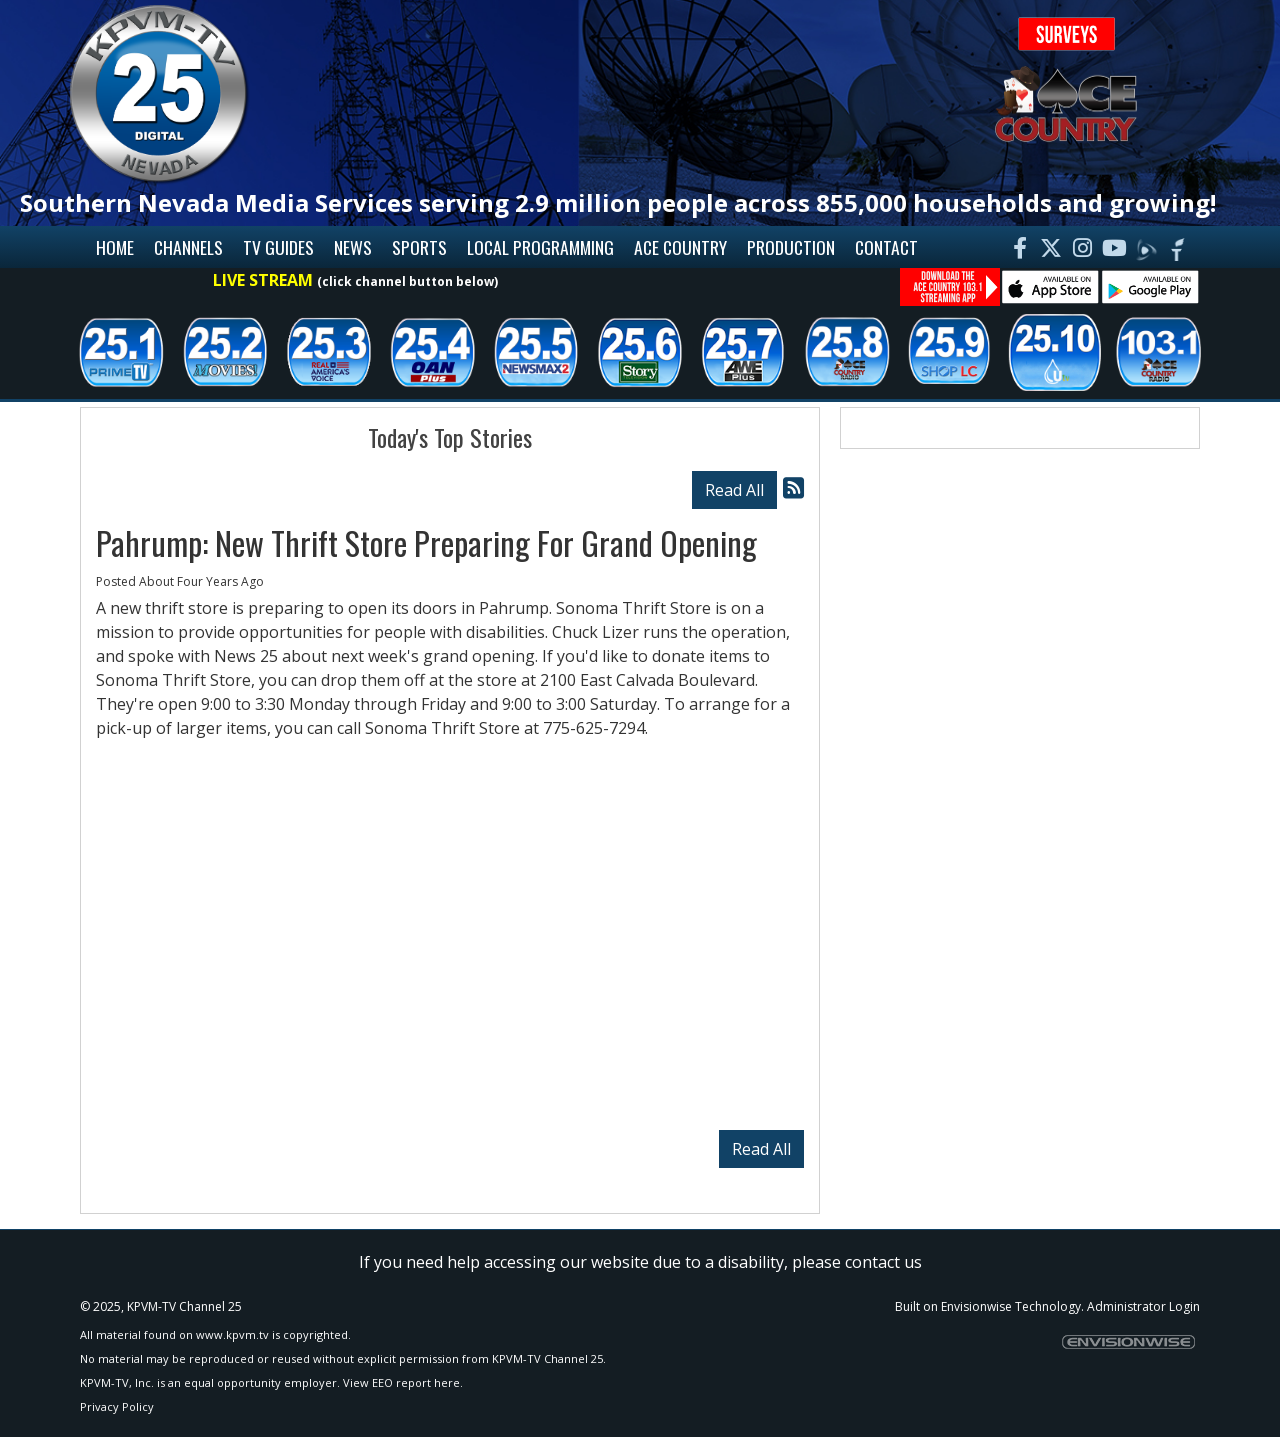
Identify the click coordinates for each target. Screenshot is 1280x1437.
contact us (883, 1262)
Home (115, 247)
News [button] (353, 247)
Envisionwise (976, 1306)
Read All (734, 490)
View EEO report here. (403, 1382)
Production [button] (791, 247)
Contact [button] (886, 247)
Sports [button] (419, 247)
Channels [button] (188, 247)
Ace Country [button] (680, 247)
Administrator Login (1143, 1306)
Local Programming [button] (540, 247)
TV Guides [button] (278, 247)
